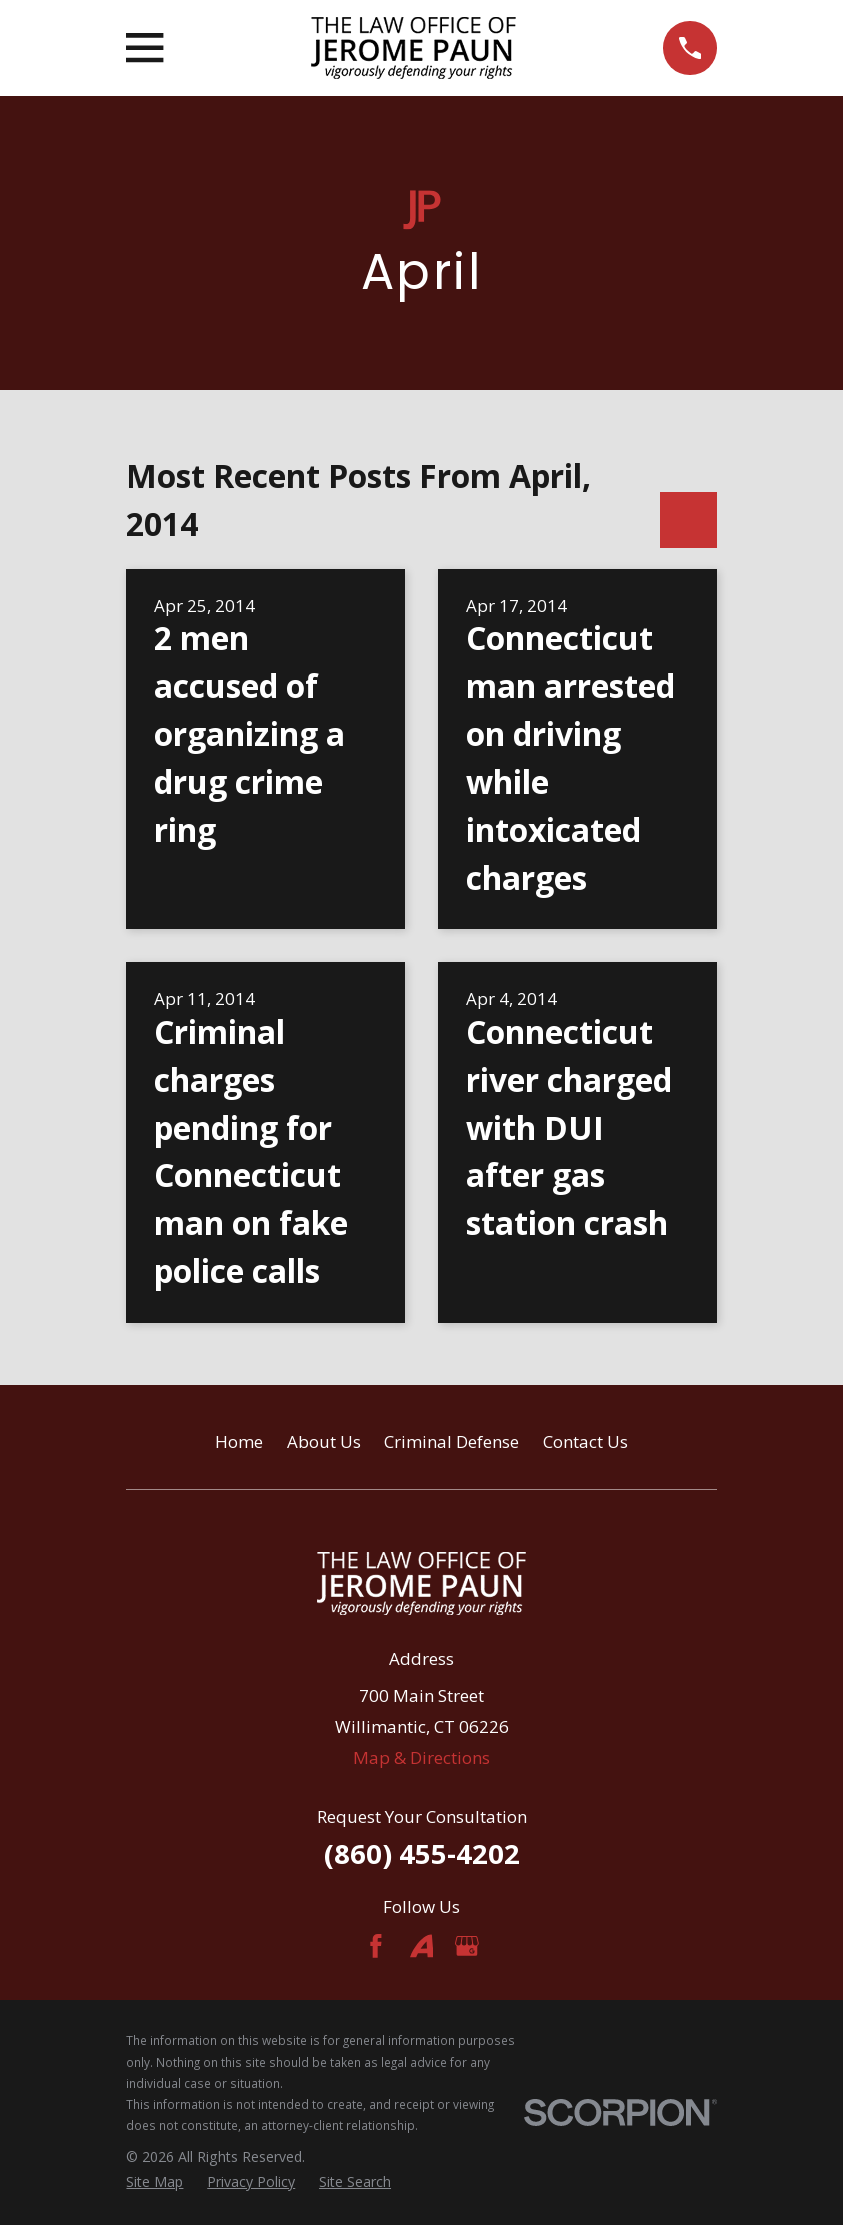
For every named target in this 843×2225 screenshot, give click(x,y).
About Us (324, 1441)
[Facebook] (376, 1946)
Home (239, 1441)
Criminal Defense (451, 1441)
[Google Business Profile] (467, 1946)
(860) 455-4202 (422, 1853)
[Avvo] (422, 1946)
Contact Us (585, 1441)
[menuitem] (154, 2182)
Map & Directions (421, 1757)
